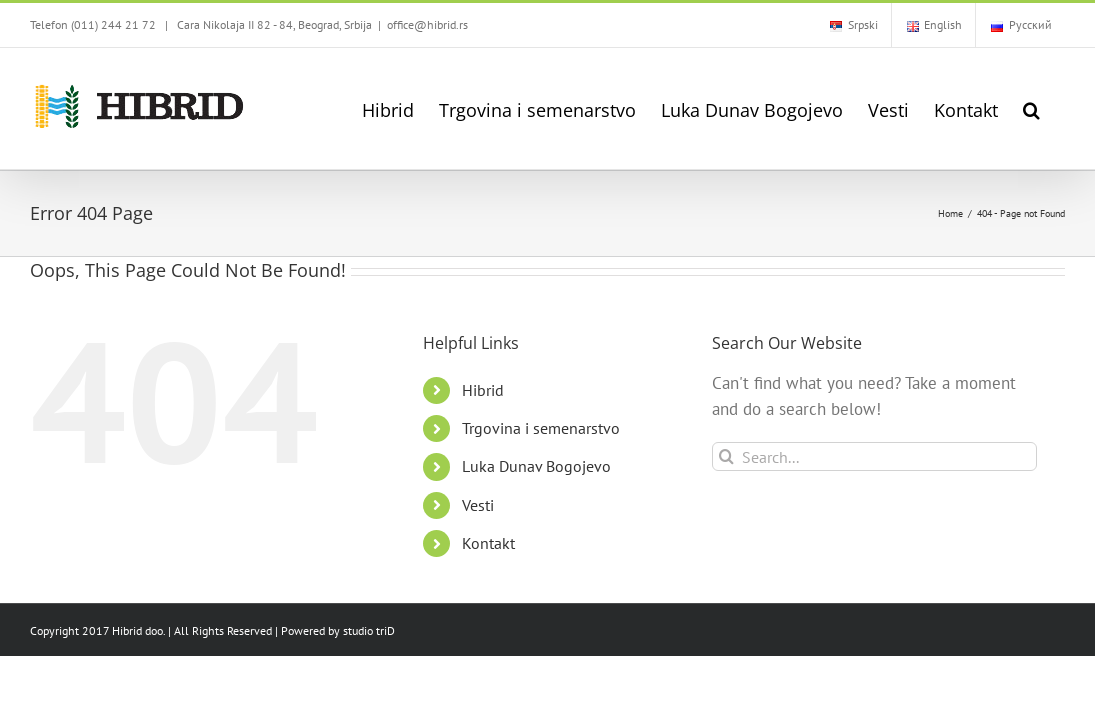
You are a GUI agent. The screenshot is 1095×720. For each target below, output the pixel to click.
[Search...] (874, 456)
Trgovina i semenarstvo (541, 428)
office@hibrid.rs (427, 24)
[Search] (726, 456)
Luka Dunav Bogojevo (536, 466)
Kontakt (488, 543)
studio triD (369, 630)
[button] (1056, 108)
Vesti (478, 505)
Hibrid (483, 390)
